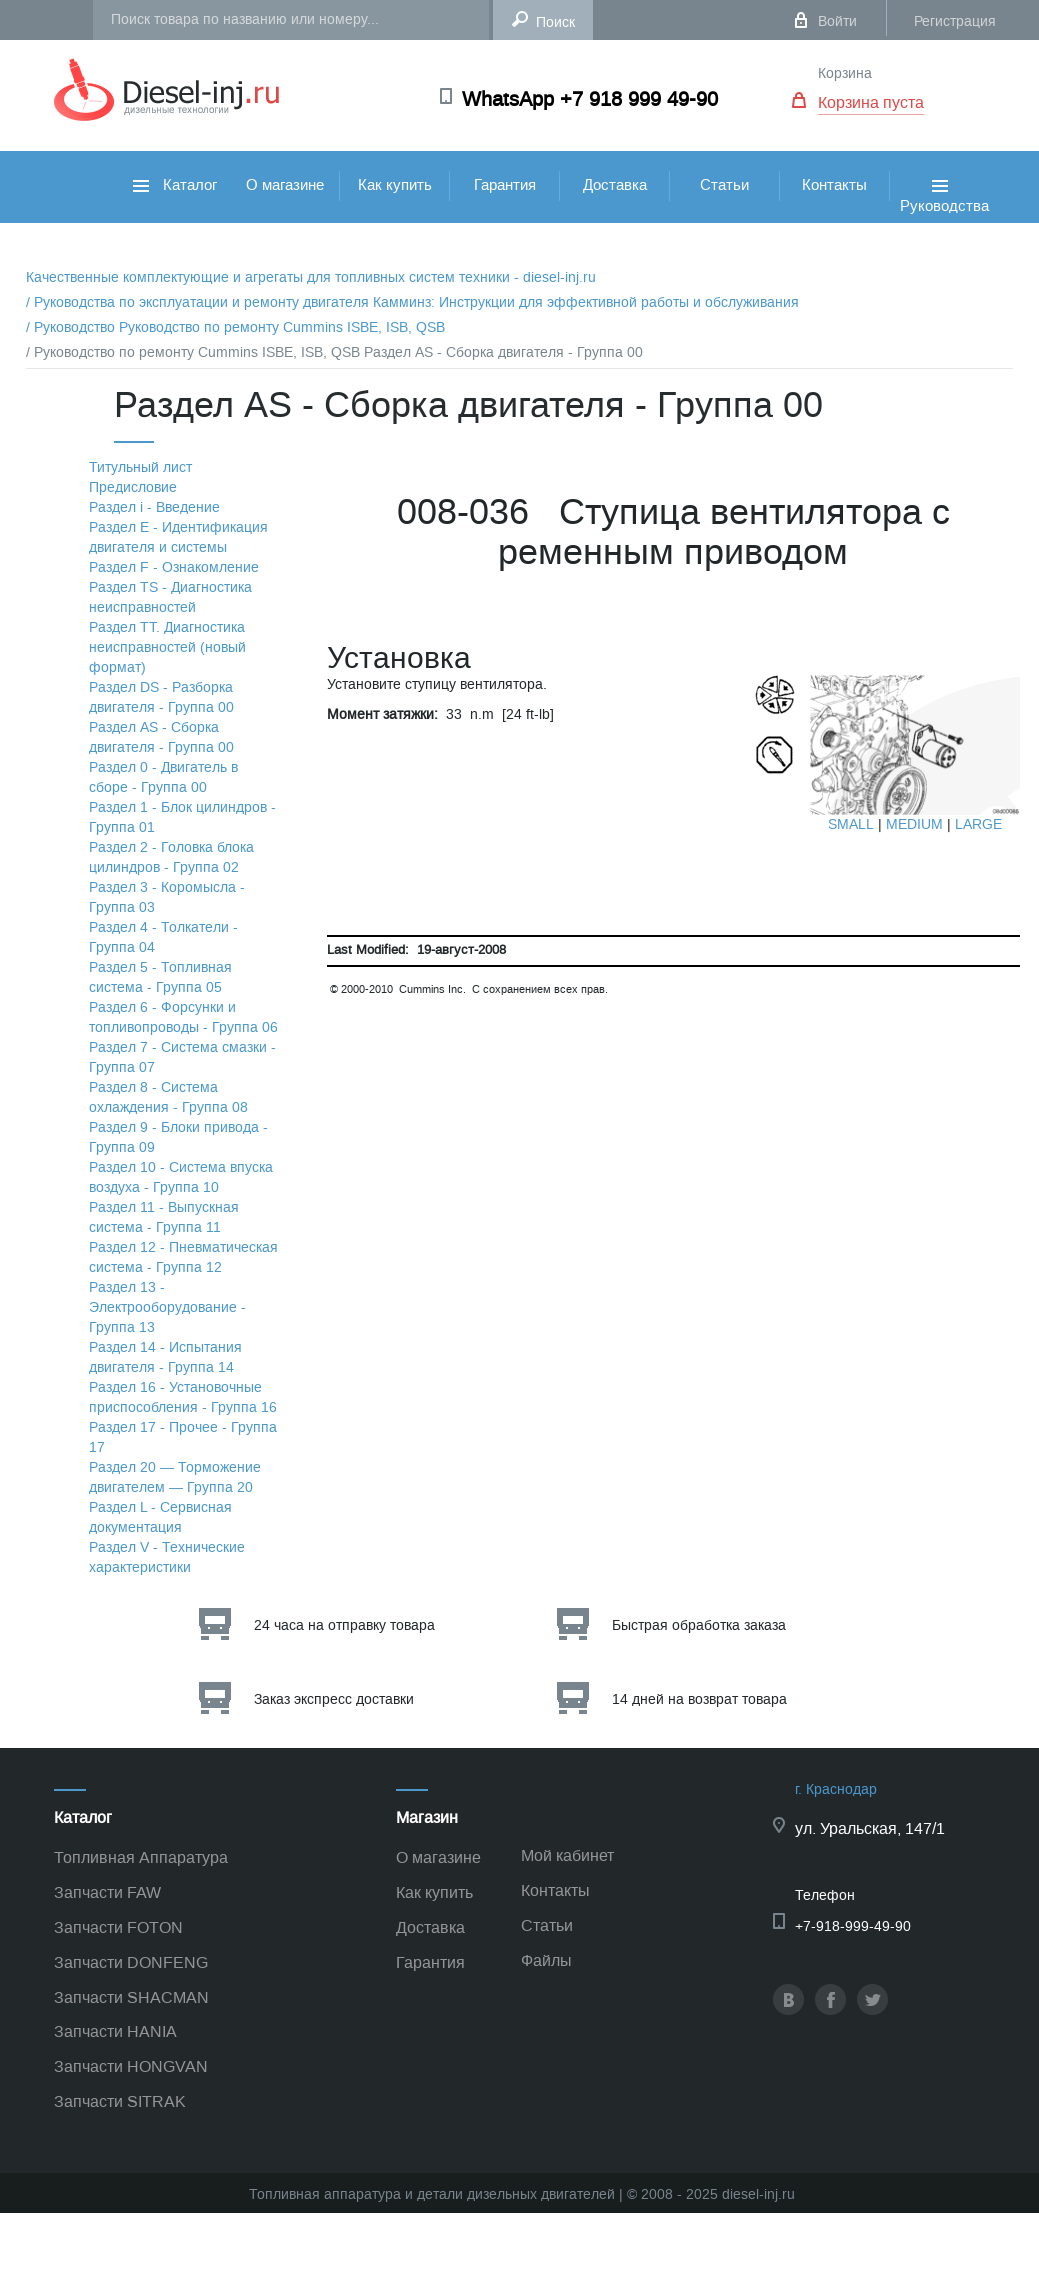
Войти (837, 21)
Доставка (615, 185)
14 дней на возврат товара (699, 1699)
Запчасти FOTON (118, 1927)
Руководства (944, 218)
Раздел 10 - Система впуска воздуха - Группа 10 (181, 1177)
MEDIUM (914, 824)
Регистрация (955, 21)
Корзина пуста (871, 102)
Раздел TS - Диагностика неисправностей (170, 597)
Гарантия (505, 185)
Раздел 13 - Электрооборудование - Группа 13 (167, 1307)
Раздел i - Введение (154, 507)
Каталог (175, 185)
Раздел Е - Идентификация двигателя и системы (178, 537)
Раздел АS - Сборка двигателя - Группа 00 (161, 737)
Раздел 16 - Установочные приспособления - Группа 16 (183, 1397)
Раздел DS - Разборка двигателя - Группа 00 (161, 697)
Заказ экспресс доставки (334, 1699)
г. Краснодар (836, 1789)
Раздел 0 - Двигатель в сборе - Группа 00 (163, 777)
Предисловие (133, 487)
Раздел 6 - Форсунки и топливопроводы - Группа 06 (183, 1017)
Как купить (395, 185)
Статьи (724, 185)
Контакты (834, 185)
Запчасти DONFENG (131, 1962)
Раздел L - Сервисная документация (160, 1517)
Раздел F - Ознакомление (174, 567)
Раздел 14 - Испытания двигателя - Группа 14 (165, 1357)
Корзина (845, 73)
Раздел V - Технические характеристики (167, 1557)
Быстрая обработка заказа (699, 1625)
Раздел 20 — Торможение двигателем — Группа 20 (175, 1477)
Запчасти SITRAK (120, 2101)
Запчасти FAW (107, 1892)
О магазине (285, 185)
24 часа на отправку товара (344, 1625)
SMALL (851, 824)
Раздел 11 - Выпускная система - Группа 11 (164, 1217)
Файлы (546, 1960)
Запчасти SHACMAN (131, 1997)
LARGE (978, 824)
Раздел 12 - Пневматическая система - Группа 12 (183, 1257)
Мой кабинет (567, 1855)
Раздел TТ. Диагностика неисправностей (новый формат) (167, 647)
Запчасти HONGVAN (131, 2066)
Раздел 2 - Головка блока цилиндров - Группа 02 (171, 857)
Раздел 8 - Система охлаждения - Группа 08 (168, 1097)
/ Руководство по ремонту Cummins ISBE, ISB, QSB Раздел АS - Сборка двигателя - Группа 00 (334, 352)
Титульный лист (140, 467)
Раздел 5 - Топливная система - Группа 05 (160, 977)
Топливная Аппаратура (141, 1857)
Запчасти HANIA (115, 2031)
